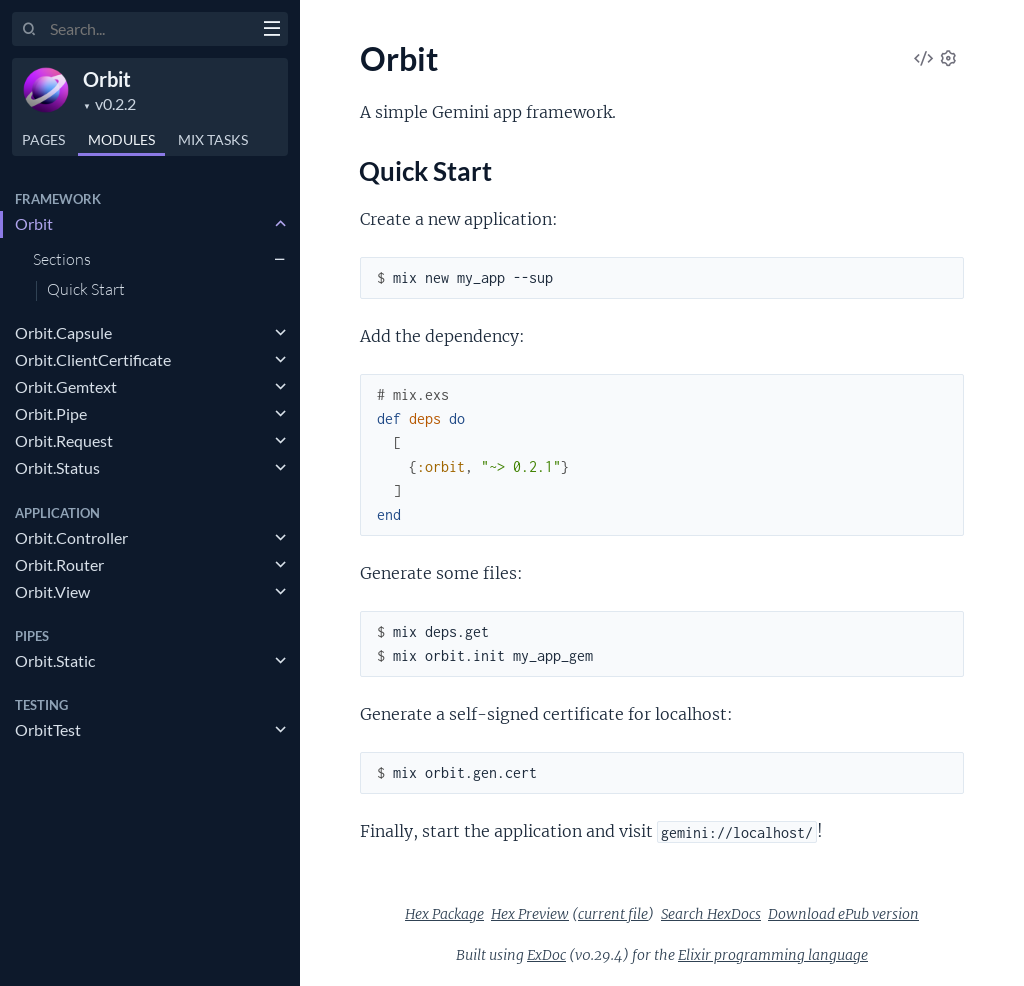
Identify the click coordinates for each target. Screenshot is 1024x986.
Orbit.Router (59, 564)
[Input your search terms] (150, 29)
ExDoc (546, 955)
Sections (62, 259)
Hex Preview (530, 914)
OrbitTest (48, 729)
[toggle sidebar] (271, 31)
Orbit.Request (64, 440)
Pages (43, 139)
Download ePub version (843, 914)
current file (613, 914)
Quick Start (86, 290)
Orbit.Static (55, 660)
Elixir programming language (773, 955)
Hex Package (444, 914)
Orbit (107, 79)
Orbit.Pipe (51, 413)
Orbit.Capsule (63, 332)
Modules (121, 139)
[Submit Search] (29, 30)
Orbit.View (52, 591)
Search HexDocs (711, 914)
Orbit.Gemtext (66, 386)
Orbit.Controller (71, 537)
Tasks (213, 139)
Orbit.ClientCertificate (93, 359)
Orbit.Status (57, 467)
